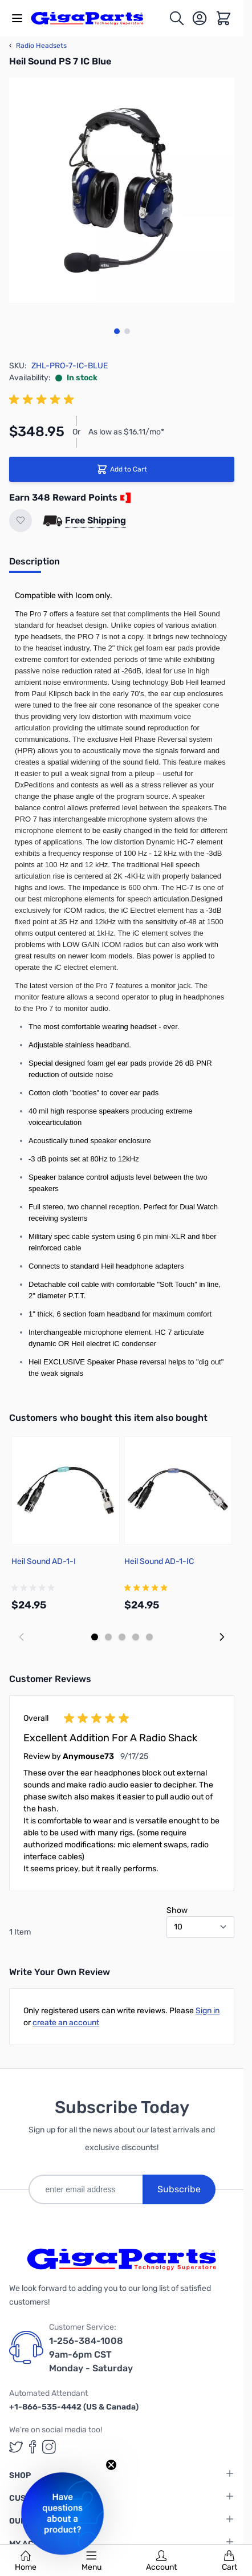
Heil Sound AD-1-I (43, 1561)
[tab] (34, 565)
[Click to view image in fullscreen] (121, 190)
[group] (43, 400)
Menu (91, 2561)
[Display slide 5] (149, 1637)
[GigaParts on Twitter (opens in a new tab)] (16, 2447)
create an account (65, 2023)
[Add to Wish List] (20, 520)
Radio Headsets (38, 45)
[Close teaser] (111, 2465)
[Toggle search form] (176, 18)
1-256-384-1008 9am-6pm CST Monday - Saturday (91, 2354)
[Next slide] (221, 1636)
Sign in (208, 2011)
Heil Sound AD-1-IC (159, 1561)
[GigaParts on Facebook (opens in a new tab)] (32, 2447)
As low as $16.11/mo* (126, 432)
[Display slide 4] (136, 1637)
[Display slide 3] (122, 1637)
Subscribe (179, 2189)
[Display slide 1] (94, 1637)
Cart (229, 2561)
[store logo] (93, 18)
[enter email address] (86, 2189)
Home (25, 2561)
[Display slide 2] (108, 1637)
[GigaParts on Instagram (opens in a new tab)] (49, 2447)
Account (161, 2561)
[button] (62, 2513)
